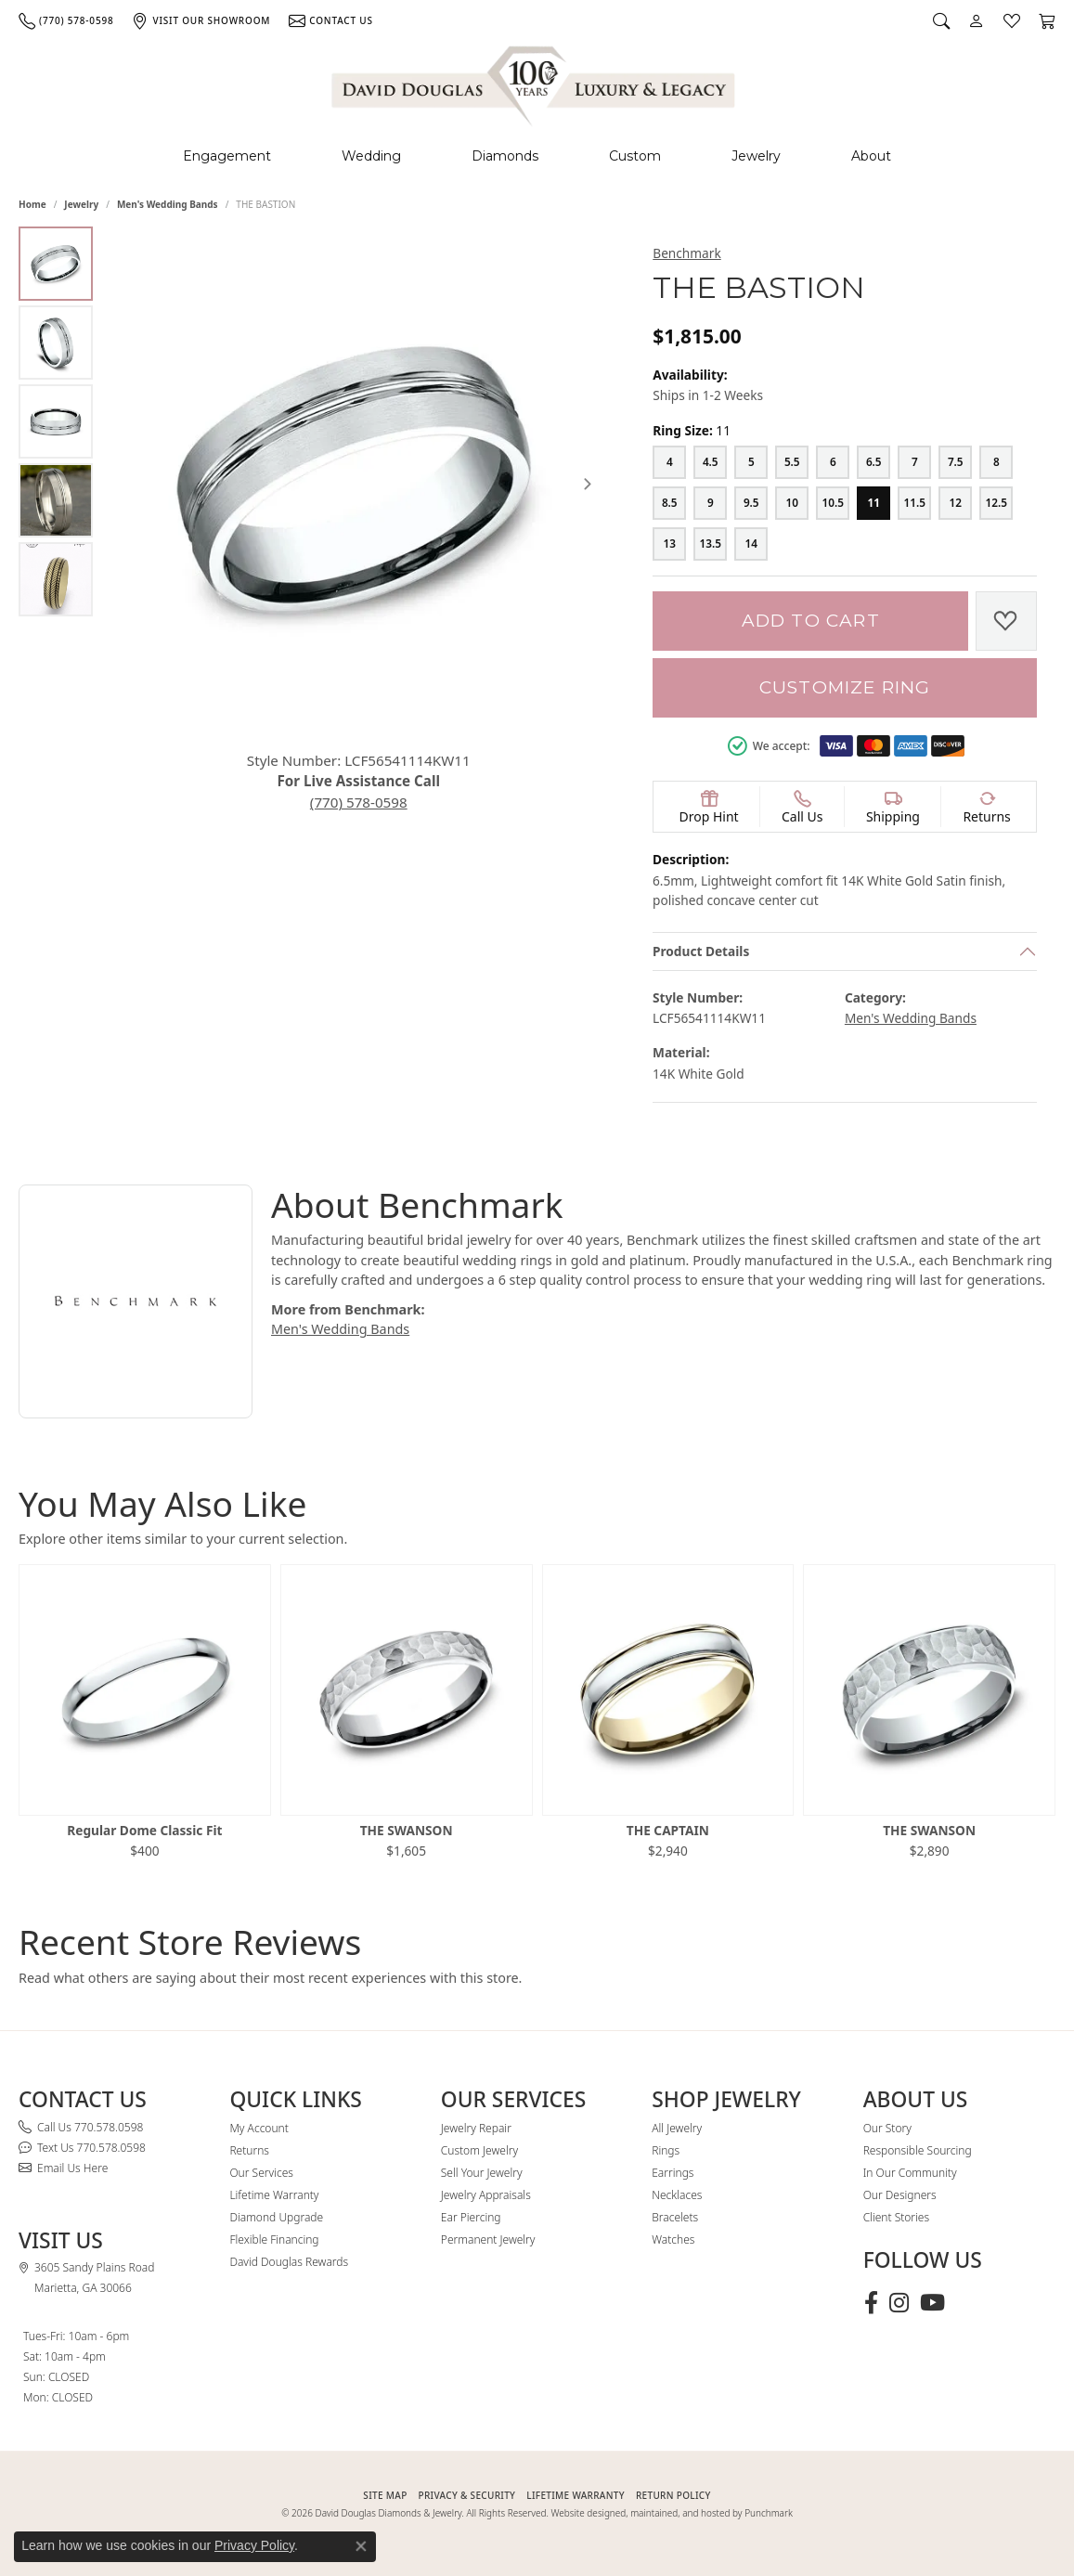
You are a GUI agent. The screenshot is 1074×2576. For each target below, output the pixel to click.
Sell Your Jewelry (482, 2173)
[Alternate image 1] (56, 264)
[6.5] (873, 462)
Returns (249, 2150)
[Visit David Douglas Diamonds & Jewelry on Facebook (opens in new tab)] (871, 2303)
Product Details (701, 951)
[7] (914, 462)
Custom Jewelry (479, 2150)
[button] (941, 20)
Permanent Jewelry (488, 2239)
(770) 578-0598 (363, 792)
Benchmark (686, 253)
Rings (665, 2150)
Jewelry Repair (476, 2128)
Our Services (260, 2173)
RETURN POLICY (673, 2495)
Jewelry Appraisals (486, 2195)
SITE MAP (385, 2495)
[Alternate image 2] (56, 342)
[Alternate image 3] (56, 421)
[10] (792, 503)
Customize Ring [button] (845, 687)
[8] (996, 462)
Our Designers (900, 2195)
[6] (832, 462)
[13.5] (710, 544)
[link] (66, 20)
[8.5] (669, 503)
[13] (669, 544)
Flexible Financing (273, 2239)
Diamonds (505, 156)
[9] (710, 503)
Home (32, 204)
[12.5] (996, 503)
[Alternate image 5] (56, 579)
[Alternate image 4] (56, 500)
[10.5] (832, 503)
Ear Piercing (471, 2217)
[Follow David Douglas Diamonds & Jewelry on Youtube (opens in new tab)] (932, 2303)
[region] (363, 479)
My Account (258, 2128)
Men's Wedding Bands (167, 204)
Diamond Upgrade (276, 2217)
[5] (751, 462)
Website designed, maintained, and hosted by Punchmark (672, 2512)
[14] (751, 544)
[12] (955, 503)
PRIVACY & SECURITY (467, 2495)
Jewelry (756, 156)
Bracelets (675, 2217)
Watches (673, 2239)
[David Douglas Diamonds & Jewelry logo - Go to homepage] (535, 83)
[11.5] (914, 503)
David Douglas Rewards (288, 2262)
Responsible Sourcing (917, 2150)
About (871, 156)
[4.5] (710, 462)
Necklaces (677, 2195)
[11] (873, 503)
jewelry (81, 204)
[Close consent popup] (361, 2546)
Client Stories (896, 2217)
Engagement (227, 156)
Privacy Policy (254, 2545)
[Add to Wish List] (1006, 621)
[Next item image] (587, 478)
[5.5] (792, 462)
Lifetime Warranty (273, 2195)
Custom (635, 156)
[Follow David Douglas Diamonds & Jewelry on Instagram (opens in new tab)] (899, 2303)
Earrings (672, 2173)
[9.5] (751, 503)
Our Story (887, 2128)
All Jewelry (677, 2128)
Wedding (371, 156)
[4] (669, 462)
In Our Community (910, 2173)
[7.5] (955, 462)
